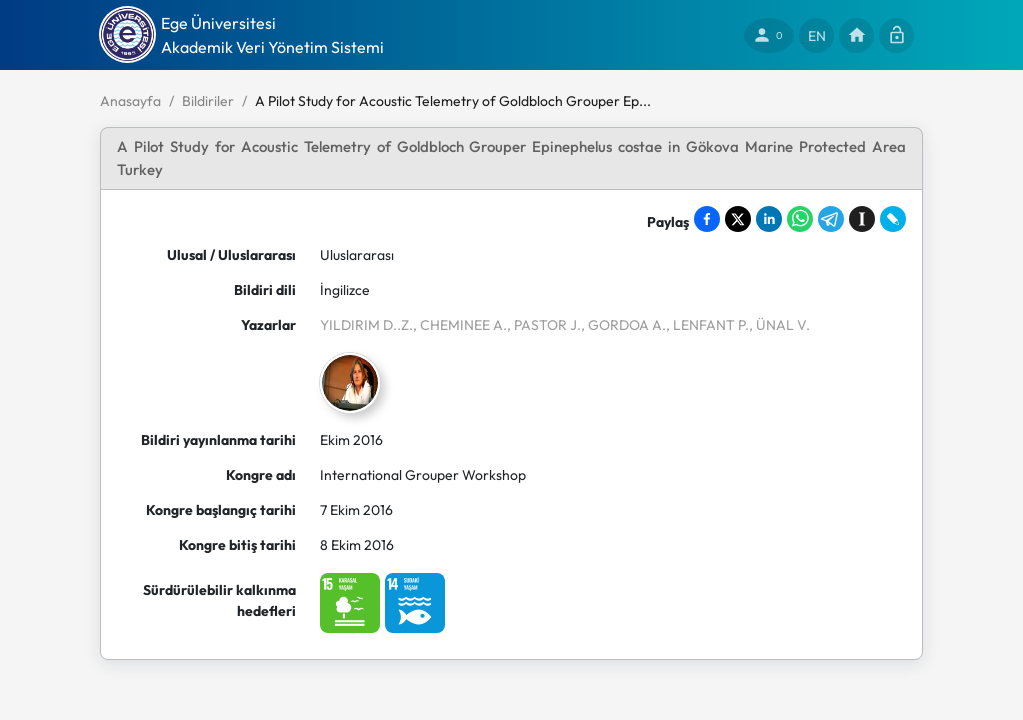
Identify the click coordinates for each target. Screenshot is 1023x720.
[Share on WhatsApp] (800, 219)
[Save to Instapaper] (862, 219)
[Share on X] (738, 219)
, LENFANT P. (707, 325)
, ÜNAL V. (779, 325)
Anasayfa (130, 101)
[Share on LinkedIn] (769, 219)
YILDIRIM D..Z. (366, 325)
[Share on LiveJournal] (893, 219)
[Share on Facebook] (707, 219)
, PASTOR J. (544, 325)
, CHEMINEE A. (460, 325)
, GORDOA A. (623, 325)
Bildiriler (208, 101)
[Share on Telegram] (831, 219)
